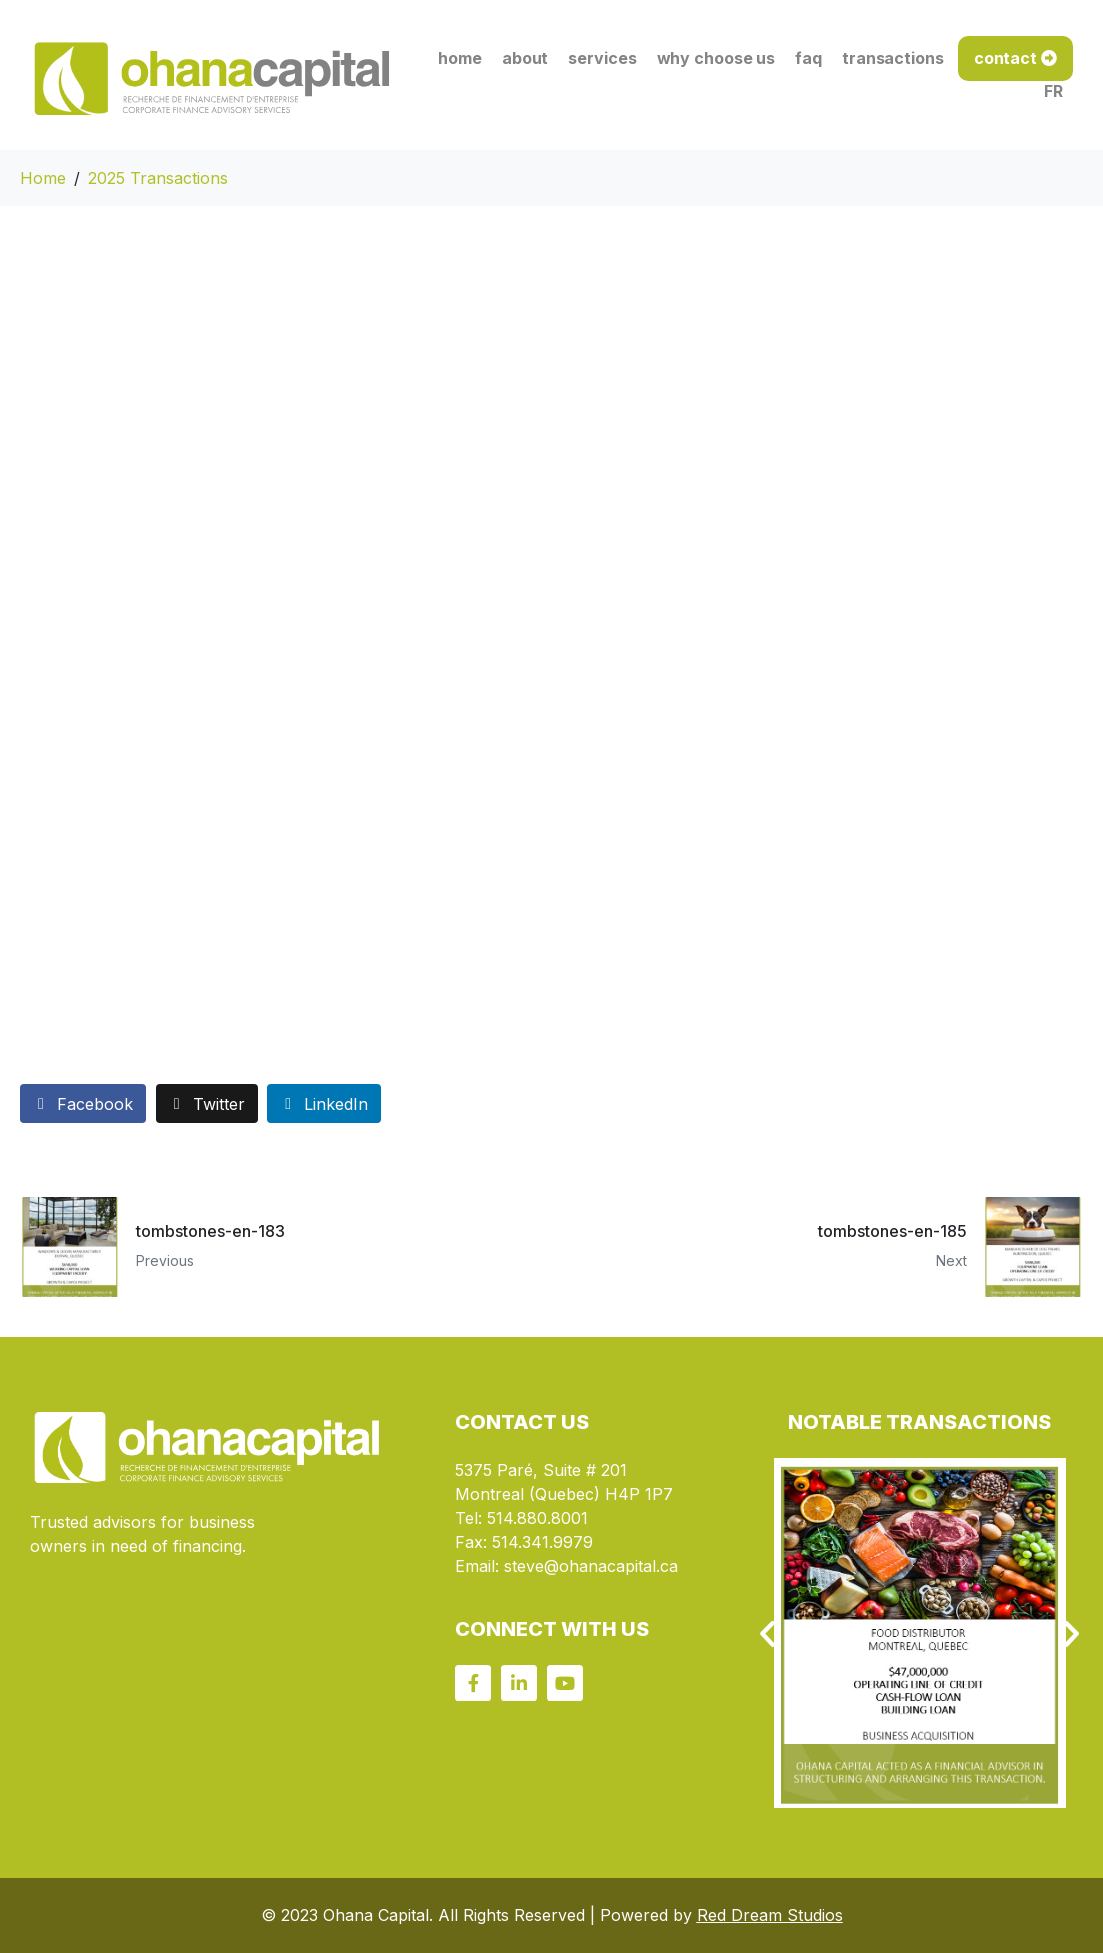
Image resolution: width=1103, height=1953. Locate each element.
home (460, 58)
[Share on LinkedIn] (324, 1103)
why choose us (716, 58)
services (602, 58)
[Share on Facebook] (83, 1103)
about (525, 58)
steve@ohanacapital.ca (591, 1566)
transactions (893, 58)
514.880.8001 (537, 1518)
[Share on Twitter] (207, 1103)
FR (1053, 91)
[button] (767, 1632)
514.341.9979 (542, 1542)
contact (1005, 58)
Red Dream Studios (770, 1915)
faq (808, 58)
